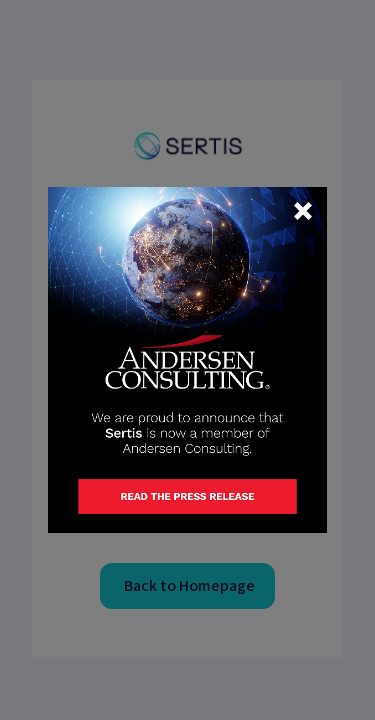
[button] (303, 211)
